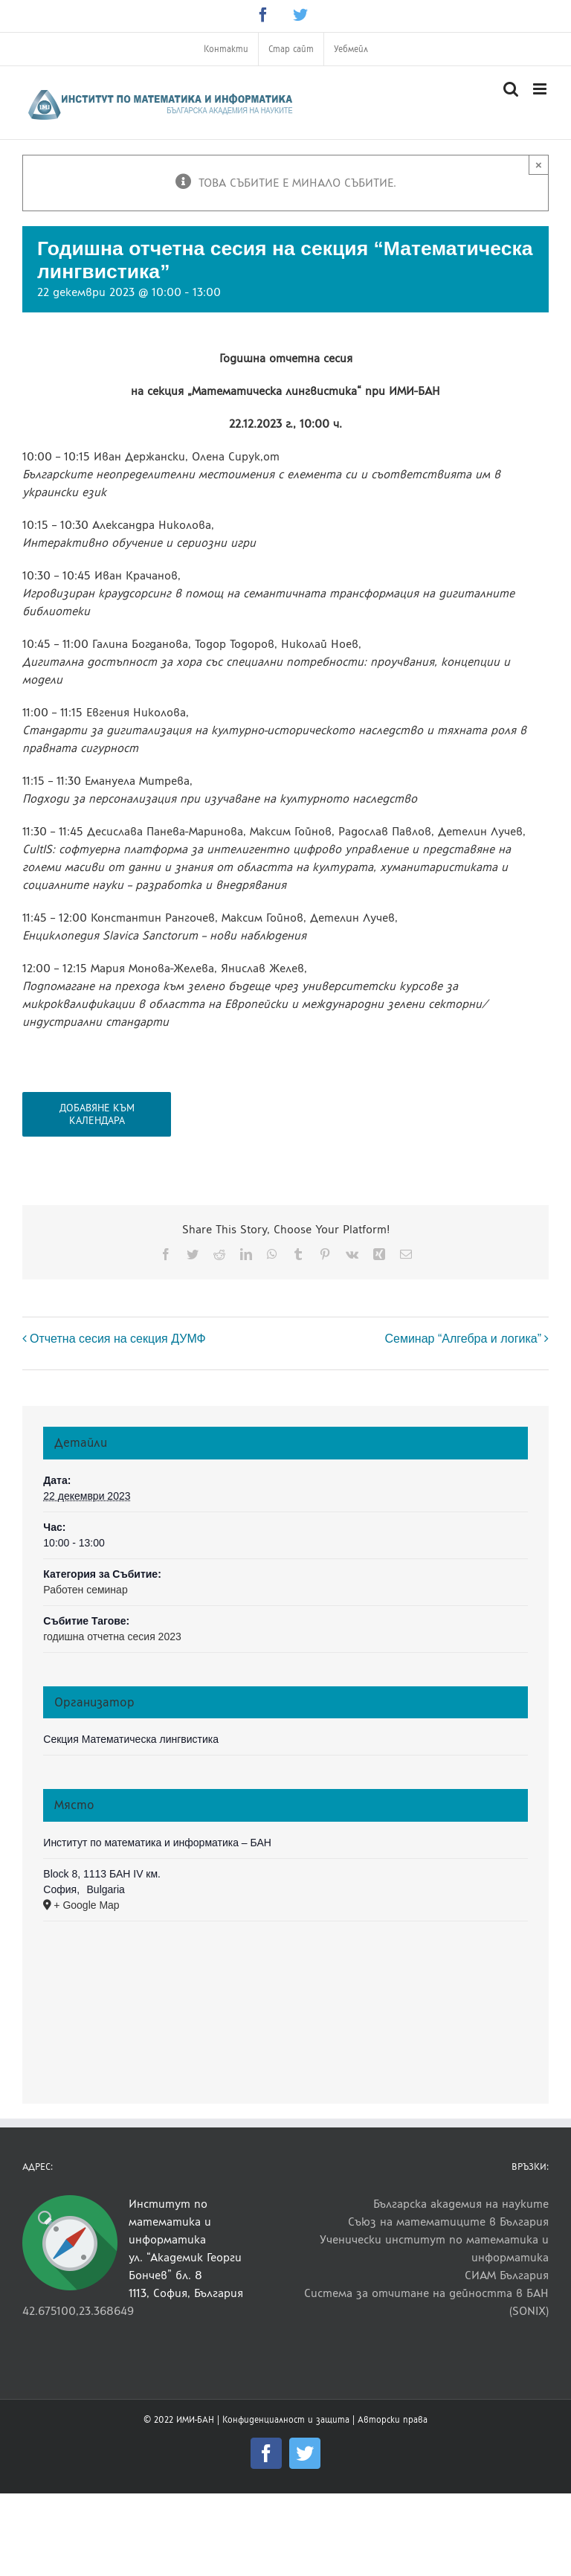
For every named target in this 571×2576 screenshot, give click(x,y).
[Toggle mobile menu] (541, 89)
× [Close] (538, 164)
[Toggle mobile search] (510, 89)
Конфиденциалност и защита (285, 2420)
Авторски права (393, 2420)
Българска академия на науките (461, 2204)
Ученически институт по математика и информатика (434, 2248)
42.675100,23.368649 (78, 2311)
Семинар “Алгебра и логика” (462, 1338)
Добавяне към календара (97, 1114)
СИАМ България (507, 2275)
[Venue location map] (285, 1999)
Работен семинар (85, 1590)
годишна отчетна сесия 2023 (112, 1636)
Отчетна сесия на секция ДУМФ (118, 1338)
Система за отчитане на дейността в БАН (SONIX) (426, 2302)
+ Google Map (86, 1905)
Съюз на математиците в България (448, 2221)
